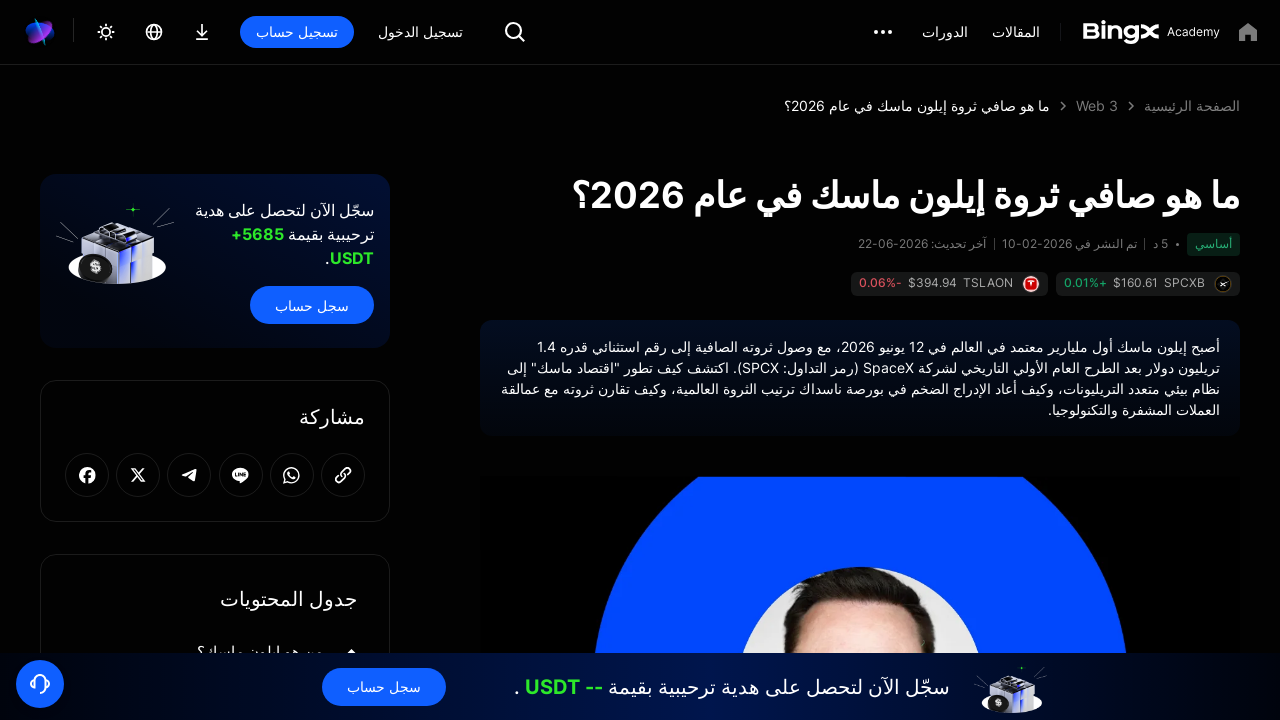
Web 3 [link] (1097, 105)
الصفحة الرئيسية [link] (1192, 105)
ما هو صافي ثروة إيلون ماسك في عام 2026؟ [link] (917, 105)
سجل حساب (312, 305)
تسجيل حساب (297, 31)
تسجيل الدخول (420, 31)
